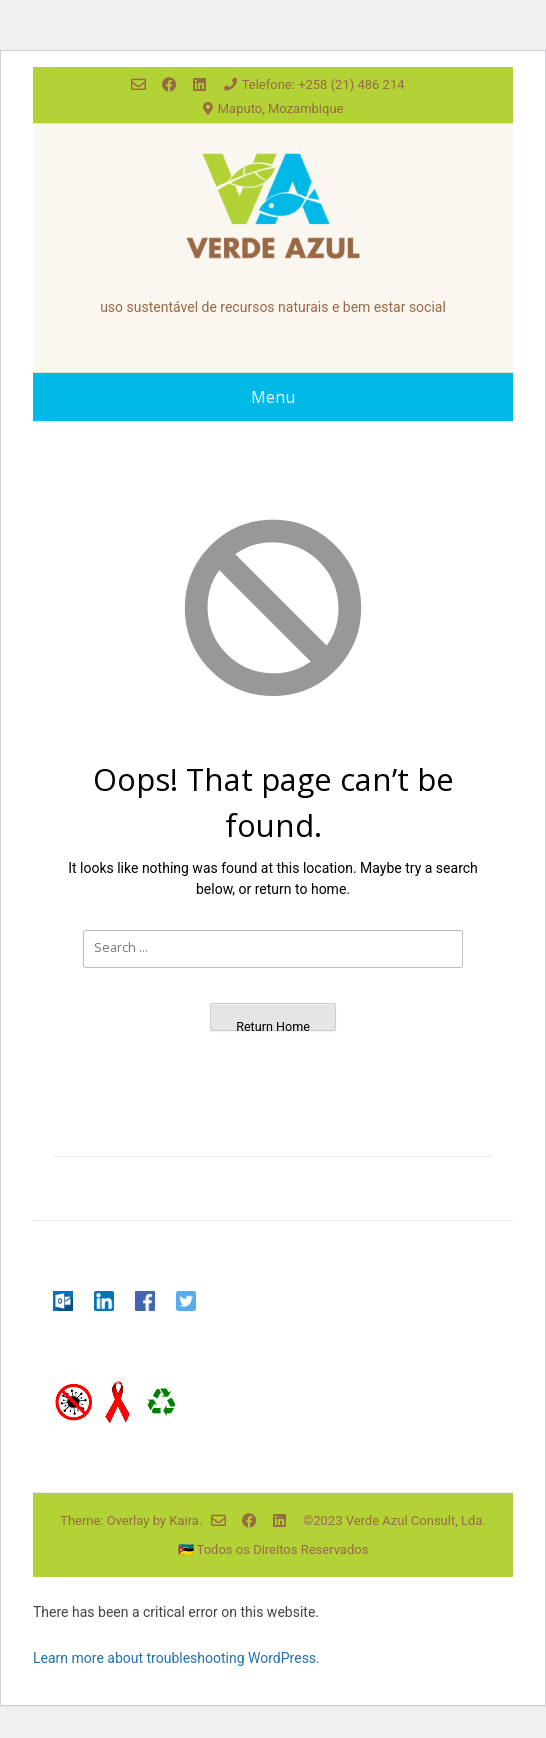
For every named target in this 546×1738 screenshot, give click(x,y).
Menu (273, 397)
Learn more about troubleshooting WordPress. (176, 1658)
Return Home (273, 1025)
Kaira (184, 1520)
